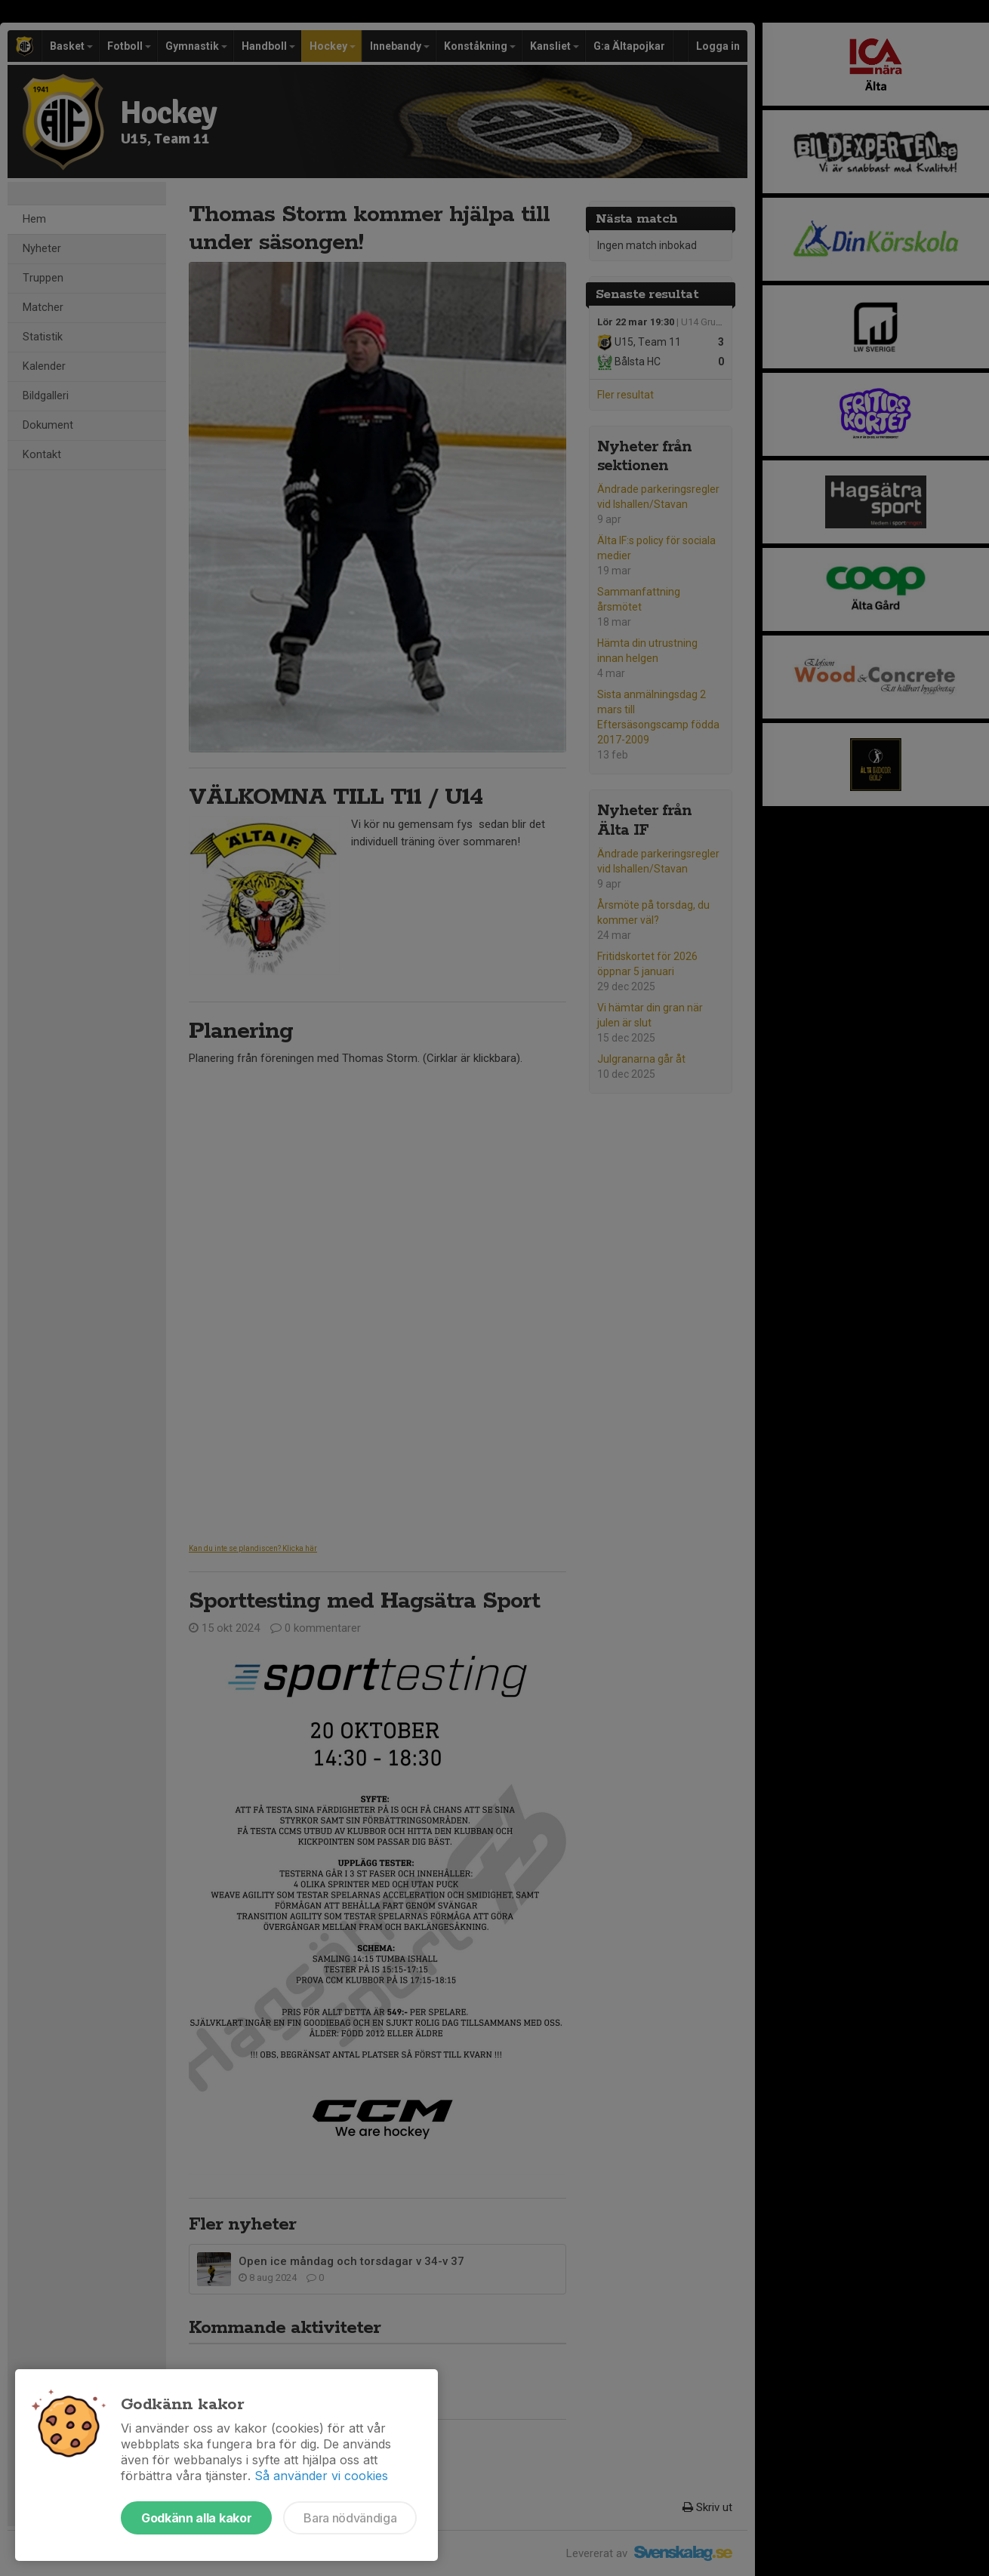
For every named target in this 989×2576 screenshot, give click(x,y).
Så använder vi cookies (321, 2475)
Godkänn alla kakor (196, 2517)
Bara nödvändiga (349, 2517)
